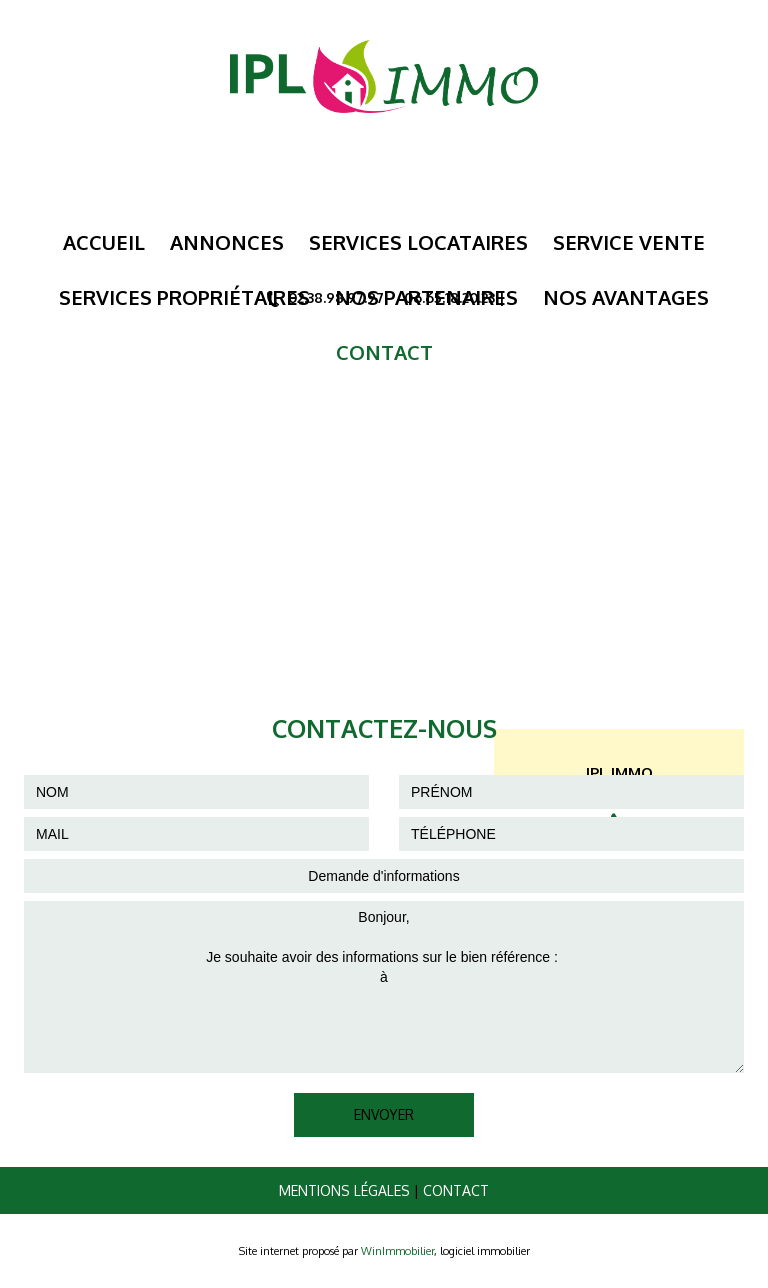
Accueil (104, 242)
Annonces (227, 242)
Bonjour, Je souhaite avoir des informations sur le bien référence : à (384, 987)
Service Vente (629, 242)
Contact (456, 1190)
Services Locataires (418, 242)
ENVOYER (384, 1114)
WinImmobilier (397, 1251)
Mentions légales (344, 1190)
